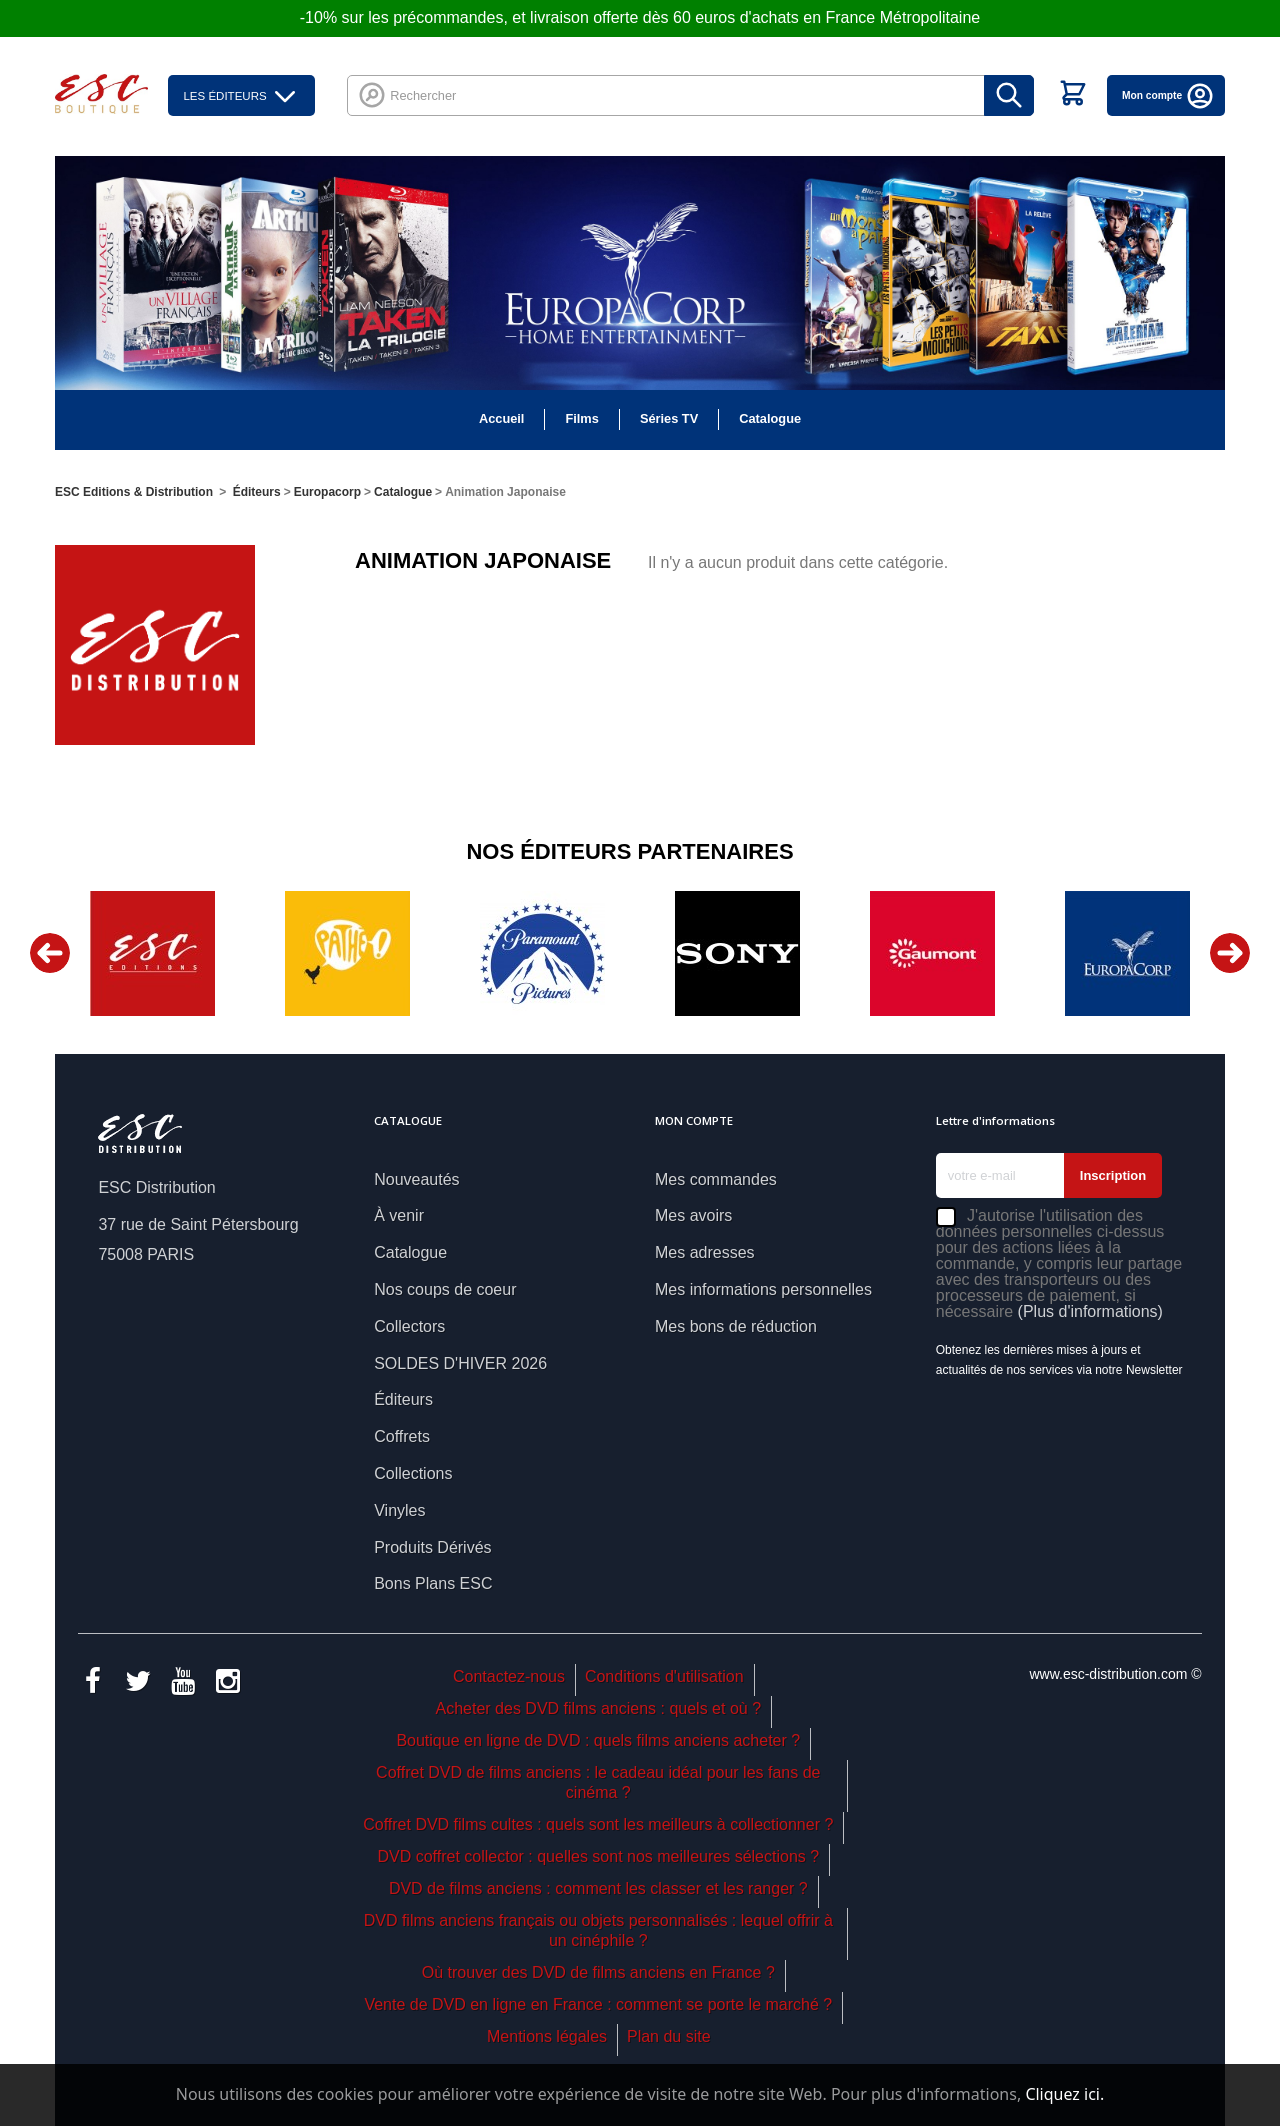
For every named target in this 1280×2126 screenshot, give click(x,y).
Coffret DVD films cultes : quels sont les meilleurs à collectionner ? (598, 1824)
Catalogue (770, 418)
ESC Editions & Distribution (134, 492)
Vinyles (399, 1510)
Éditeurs (403, 1399)
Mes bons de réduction (736, 1326)
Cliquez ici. (1064, 2094)
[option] (152, 953)
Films (581, 418)
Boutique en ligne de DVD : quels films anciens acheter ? (598, 1740)
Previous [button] (50, 953)
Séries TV (669, 418)
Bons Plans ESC (433, 1583)
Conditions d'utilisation (664, 1676)
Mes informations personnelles (763, 1289)
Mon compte (1168, 95)
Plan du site (669, 2036)
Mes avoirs (693, 1215)
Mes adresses (705, 1252)
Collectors (409, 1326)
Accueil (502, 418)
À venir (399, 1215)
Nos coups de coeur (445, 1289)
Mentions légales (547, 2036)
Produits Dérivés (432, 1547)
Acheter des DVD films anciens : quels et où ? (599, 1708)
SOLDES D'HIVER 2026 (460, 1363)
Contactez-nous (509, 1676)
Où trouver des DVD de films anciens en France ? (598, 1972)
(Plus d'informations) (1090, 1311)
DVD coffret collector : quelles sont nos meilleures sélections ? (598, 1856)
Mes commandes (716, 1179)
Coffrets (402, 1436)
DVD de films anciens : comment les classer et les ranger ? (598, 1888)
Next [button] (1230, 953)
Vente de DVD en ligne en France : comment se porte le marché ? (598, 2004)
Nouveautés (416, 1179)
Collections (413, 1473)
